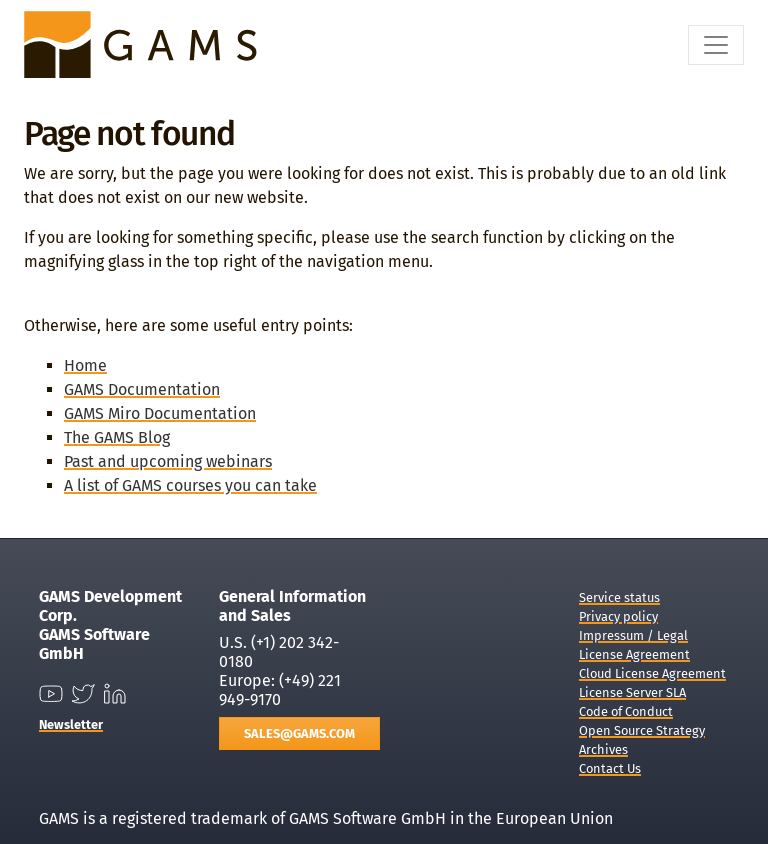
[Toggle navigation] (716, 45)
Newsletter (71, 724)
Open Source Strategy (642, 730)
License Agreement (634, 654)
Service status (619, 597)
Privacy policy (618, 616)
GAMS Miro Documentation (160, 413)
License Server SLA (632, 692)
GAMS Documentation (142, 389)
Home (85, 365)
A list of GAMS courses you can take (190, 485)
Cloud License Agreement (652, 673)
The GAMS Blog (117, 437)
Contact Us (610, 768)
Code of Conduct (626, 711)
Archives (603, 749)
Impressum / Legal (633, 635)
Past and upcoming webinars (168, 461)
